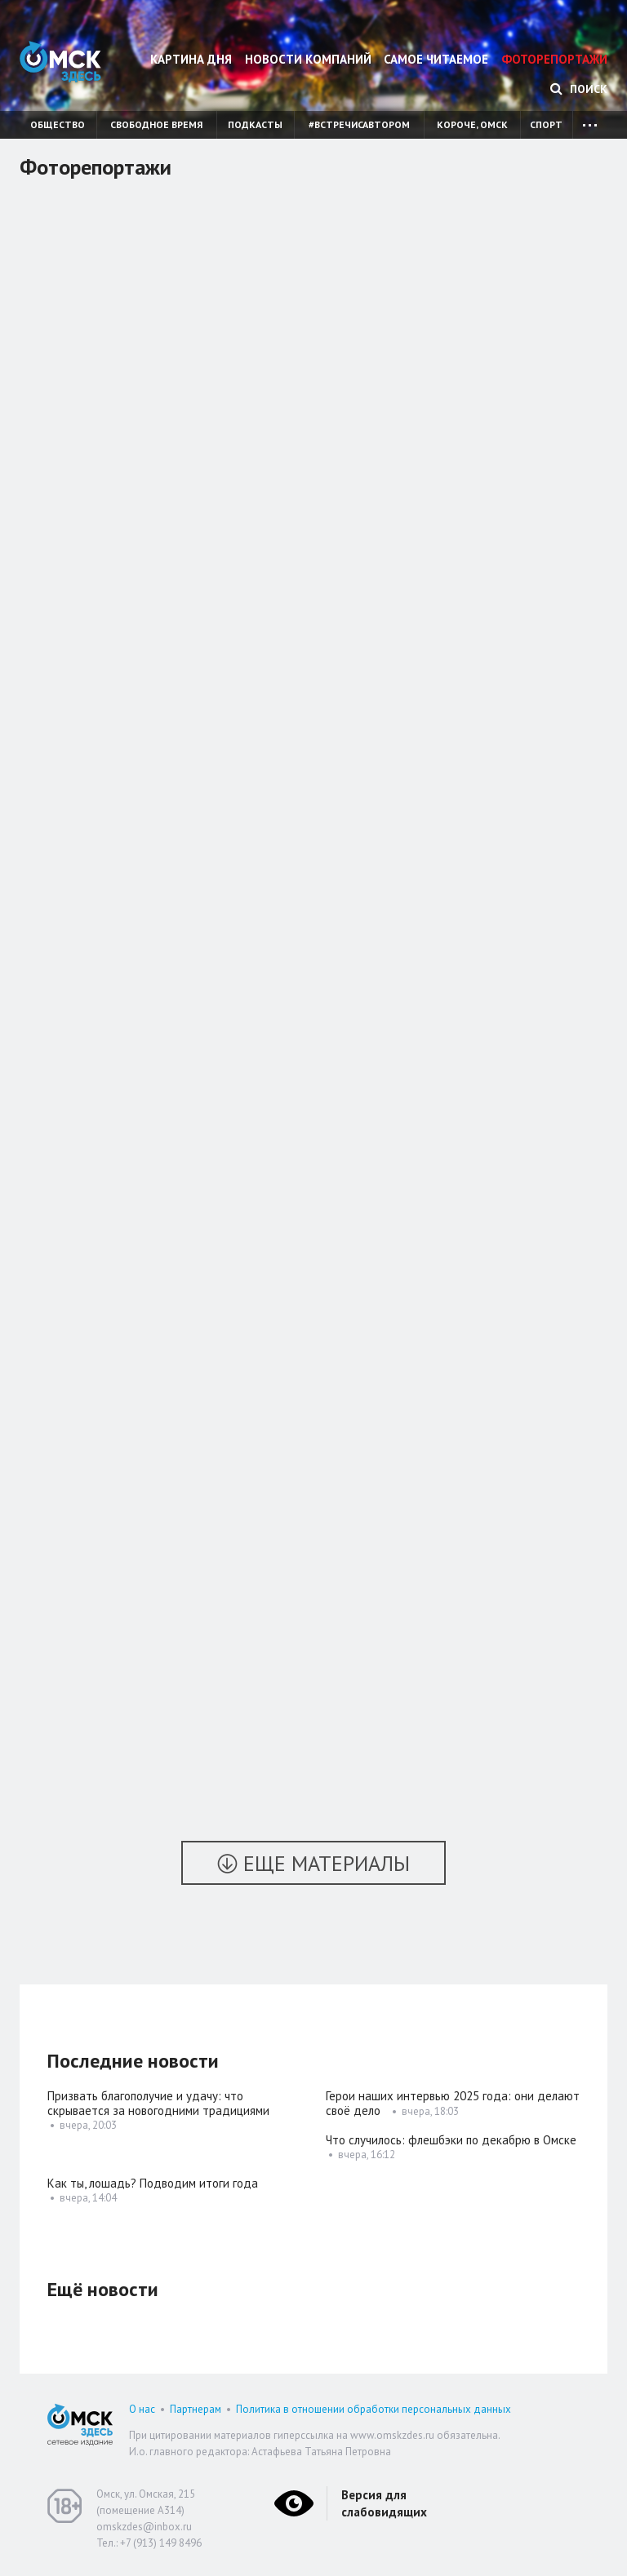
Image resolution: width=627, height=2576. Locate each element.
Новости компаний (308, 59)
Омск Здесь (60, 61)
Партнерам (195, 2409)
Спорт (546, 124)
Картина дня (191, 59)
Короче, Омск (472, 124)
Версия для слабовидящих (384, 2503)
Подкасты (255, 124)
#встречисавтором (359, 124)
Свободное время (156, 124)
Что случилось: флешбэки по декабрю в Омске (451, 2140)
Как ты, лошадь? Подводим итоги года (154, 2183)
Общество (57, 124)
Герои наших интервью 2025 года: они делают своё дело (453, 2103)
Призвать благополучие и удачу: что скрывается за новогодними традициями (158, 2103)
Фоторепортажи (554, 59)
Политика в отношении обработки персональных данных (373, 2409)
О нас (142, 2409)
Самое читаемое (436, 59)
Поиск (578, 89)
